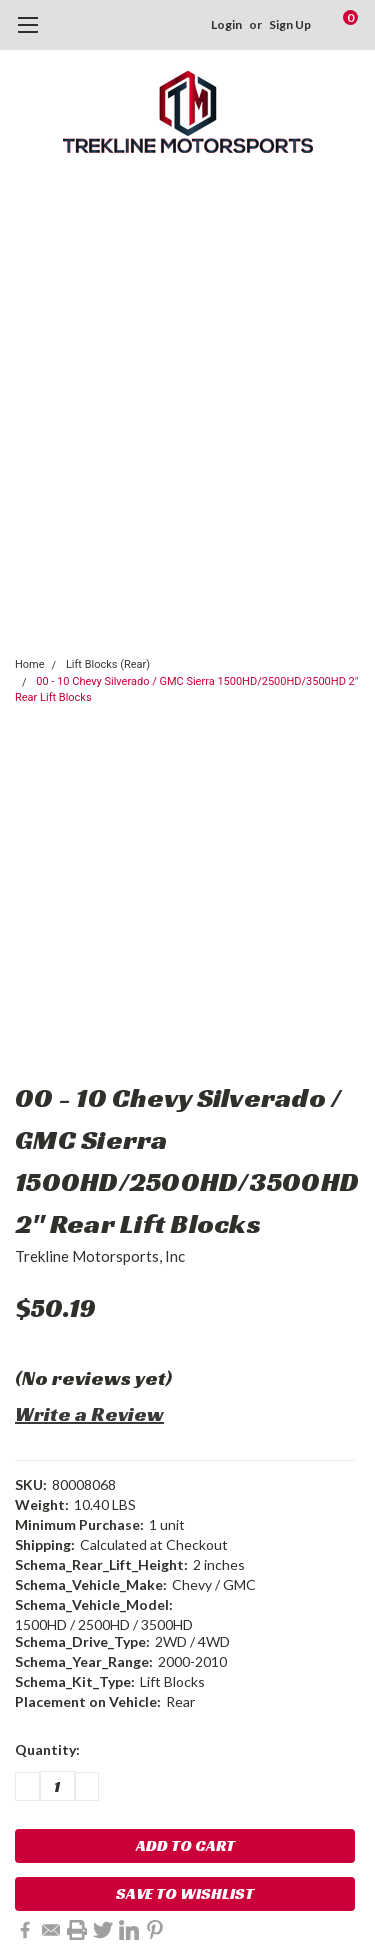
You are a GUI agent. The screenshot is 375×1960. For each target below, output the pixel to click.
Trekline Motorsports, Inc (100, 1256)
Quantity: (47, 1749)
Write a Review (89, 1414)
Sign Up (290, 24)
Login (226, 24)
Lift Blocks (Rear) (108, 664)
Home (30, 664)
